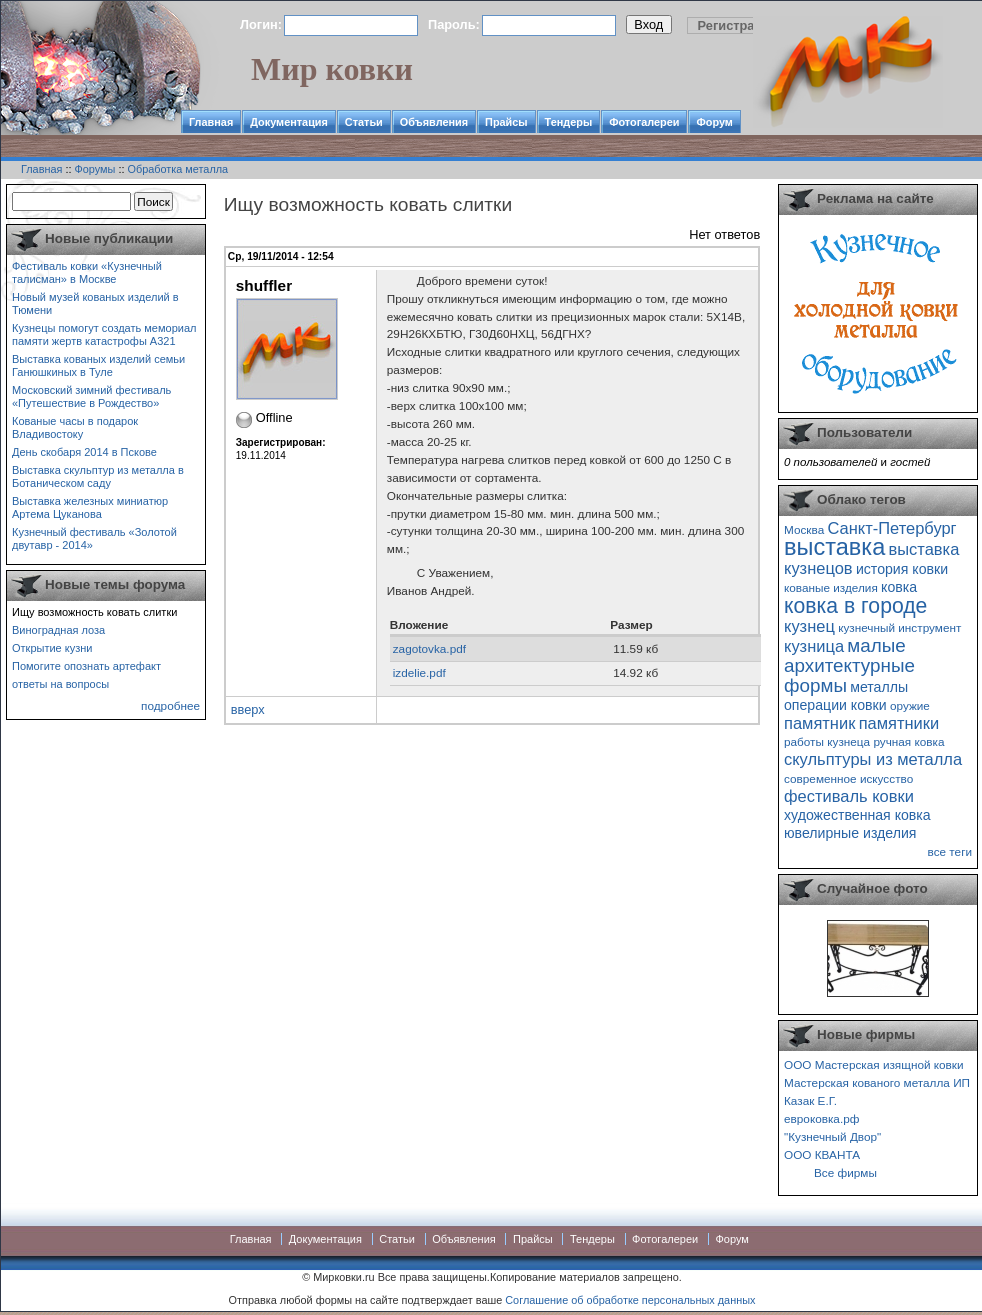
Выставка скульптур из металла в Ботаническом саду (98, 476)
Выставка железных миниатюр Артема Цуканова (90, 507)
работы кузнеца (827, 741)
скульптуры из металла (873, 759)
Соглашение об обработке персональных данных (630, 1300)
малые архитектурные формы (849, 665)
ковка (899, 587)
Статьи (364, 122)
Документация (289, 122)
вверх (248, 709)
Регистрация (738, 25)
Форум (714, 122)
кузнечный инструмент (899, 627)
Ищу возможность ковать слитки (94, 612)
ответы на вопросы (60, 684)
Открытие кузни (52, 648)
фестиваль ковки (849, 796)
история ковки (902, 569)
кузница (814, 646)
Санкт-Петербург (891, 528)
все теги (950, 851)
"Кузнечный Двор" (832, 1136)
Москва (804, 529)
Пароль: (454, 24)
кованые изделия (831, 587)
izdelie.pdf (419, 672)
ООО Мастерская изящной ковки (874, 1064)
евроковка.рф (821, 1118)
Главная (211, 122)
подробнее (170, 705)
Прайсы (506, 122)
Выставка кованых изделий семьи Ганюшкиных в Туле (98, 365)
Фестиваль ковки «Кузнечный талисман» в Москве (87, 272)
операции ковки (835, 705)
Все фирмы (845, 1172)
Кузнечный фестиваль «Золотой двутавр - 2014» (94, 538)
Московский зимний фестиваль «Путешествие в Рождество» (91, 396)
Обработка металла (177, 169)
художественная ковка (857, 815)
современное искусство (848, 778)
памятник (819, 723)
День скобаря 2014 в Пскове (84, 452)
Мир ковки (332, 69)
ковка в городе (855, 605)
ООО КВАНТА (822, 1154)
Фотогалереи (644, 122)
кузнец (809, 626)
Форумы (95, 169)
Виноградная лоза (58, 630)
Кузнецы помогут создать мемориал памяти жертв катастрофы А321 (104, 334)
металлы (879, 687)
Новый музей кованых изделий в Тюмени (95, 303)
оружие (910, 705)
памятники (899, 723)
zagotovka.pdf (429, 648)
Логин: (261, 24)
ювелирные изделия (850, 833)
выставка (834, 547)
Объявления (434, 122)
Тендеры (569, 122)
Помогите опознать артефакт (86, 666)
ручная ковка (908, 741)
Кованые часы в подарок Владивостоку (75, 427)
